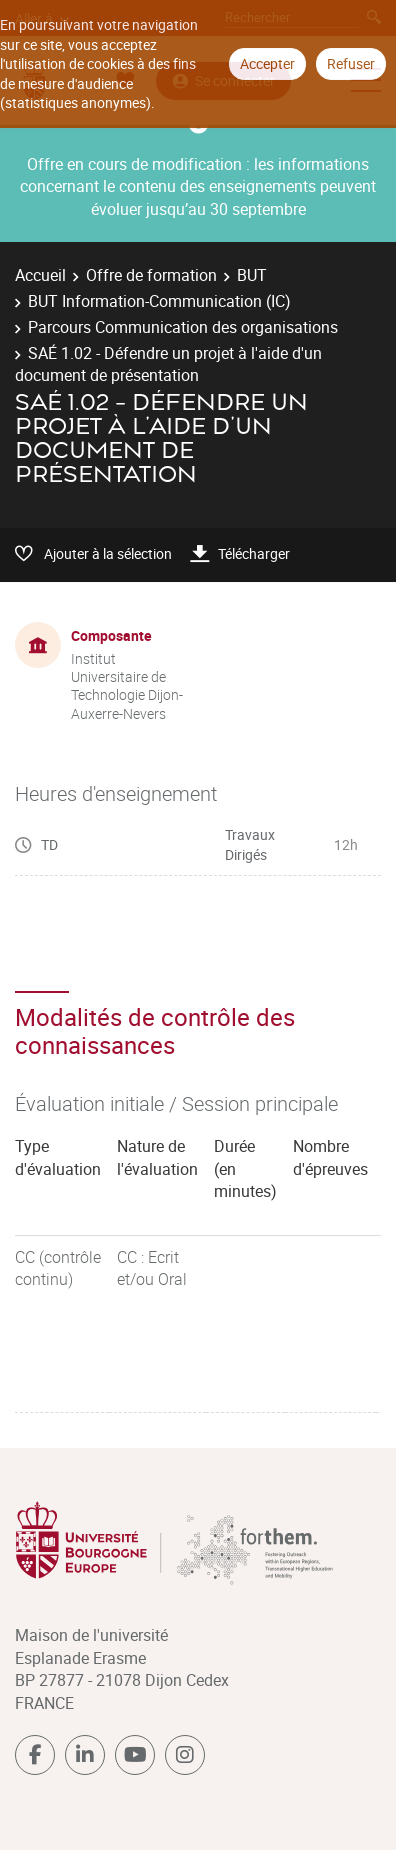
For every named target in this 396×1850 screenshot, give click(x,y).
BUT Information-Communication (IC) (159, 301)
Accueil (40, 275)
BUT (252, 275)
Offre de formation (151, 275)
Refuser (351, 63)
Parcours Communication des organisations (183, 327)
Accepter (267, 63)
